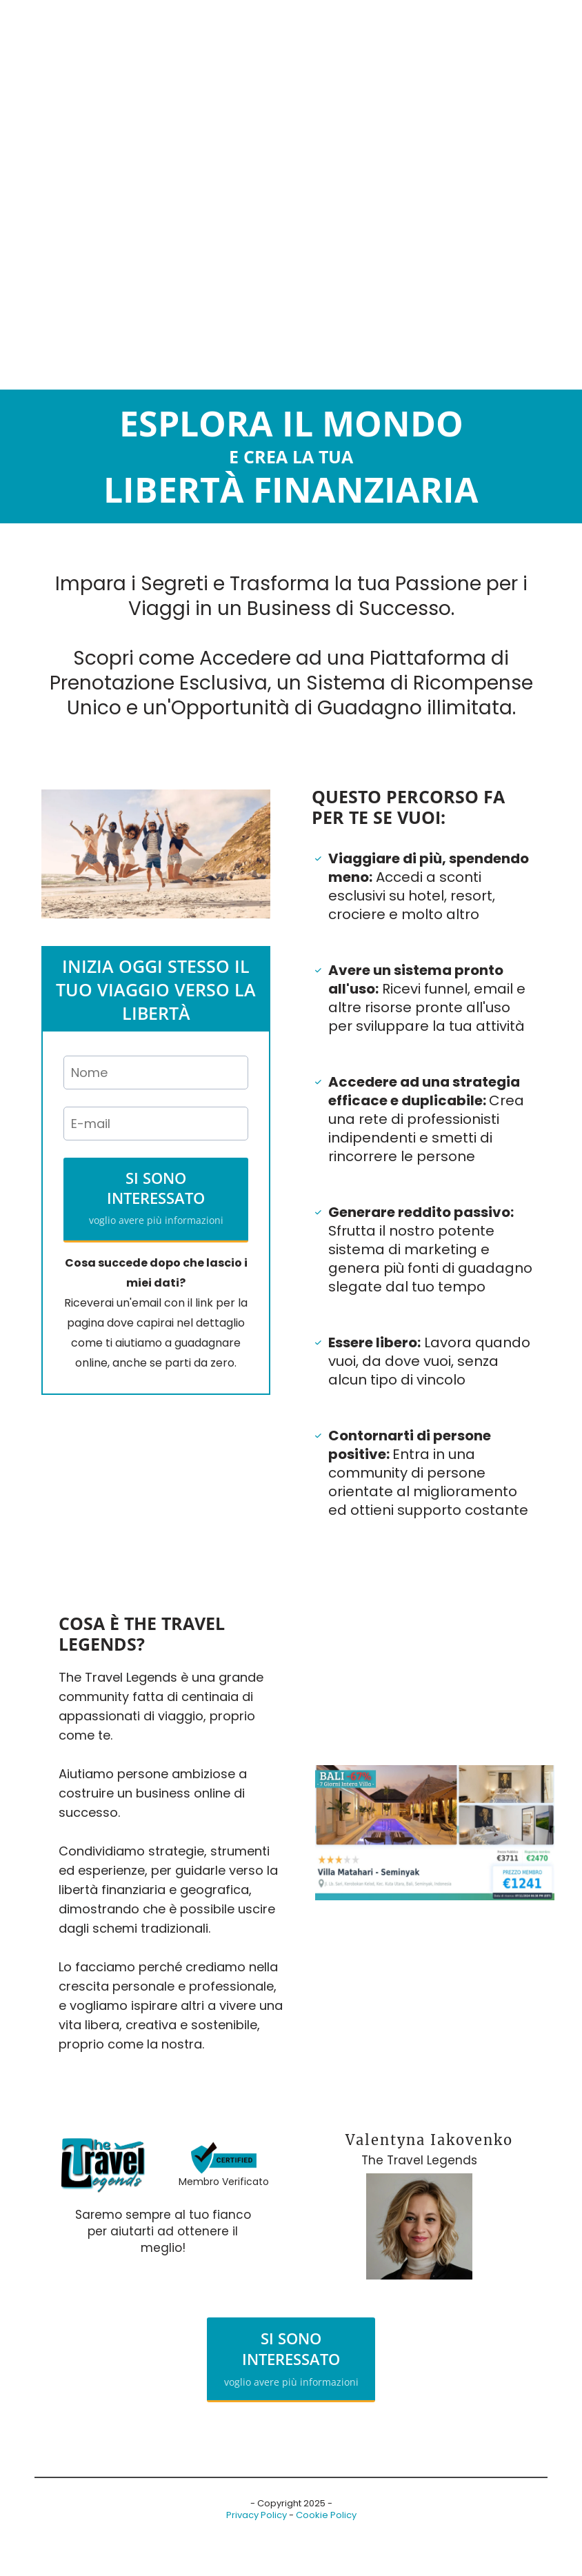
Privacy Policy (256, 2515)
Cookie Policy (326, 2515)
